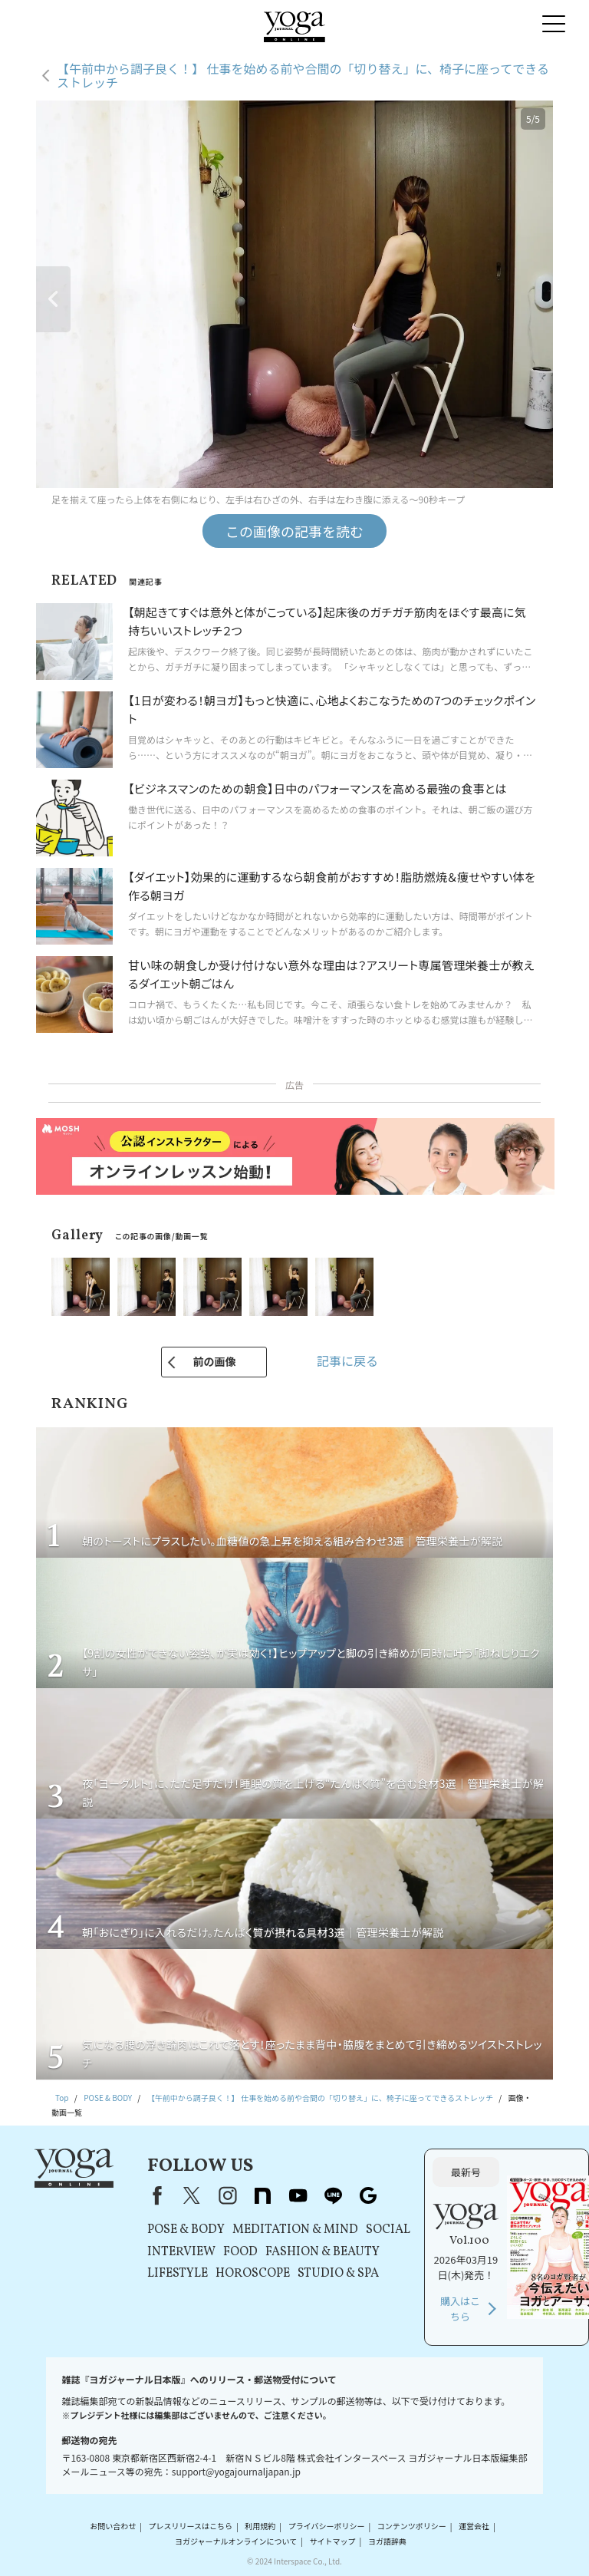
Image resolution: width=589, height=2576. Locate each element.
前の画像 (213, 1361)
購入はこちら (460, 2309)
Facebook (154, 2195)
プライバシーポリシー (326, 2526)
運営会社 (474, 2526)
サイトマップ (333, 2541)
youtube (298, 2195)
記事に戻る (347, 1360)
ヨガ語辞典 (387, 2541)
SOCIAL (388, 2229)
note (262, 2195)
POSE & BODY (186, 2229)
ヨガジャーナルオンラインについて (236, 2541)
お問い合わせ (113, 2526)
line (333, 2195)
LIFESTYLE (177, 2273)
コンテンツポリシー (411, 2526)
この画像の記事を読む (294, 531)
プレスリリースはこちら (191, 2526)
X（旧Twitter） (192, 2195)
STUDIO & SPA (338, 2273)
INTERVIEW (181, 2252)
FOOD (240, 2252)
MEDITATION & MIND (295, 2229)
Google (368, 2195)
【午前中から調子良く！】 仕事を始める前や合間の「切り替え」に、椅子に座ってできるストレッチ (303, 75)
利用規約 (260, 2526)
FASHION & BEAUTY (322, 2252)
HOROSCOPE (253, 2273)
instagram (227, 2195)
